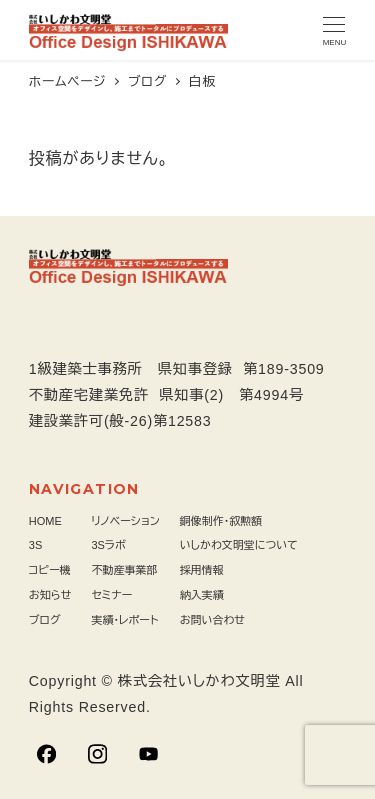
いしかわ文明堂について (239, 545)
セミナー (111, 595)
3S (35, 545)
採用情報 (202, 570)
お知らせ (50, 595)
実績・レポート (124, 620)
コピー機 (50, 570)
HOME (45, 521)
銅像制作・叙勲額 (221, 521)
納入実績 (202, 595)
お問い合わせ (212, 620)
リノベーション (125, 521)
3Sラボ (108, 545)
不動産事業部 (124, 570)
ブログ (45, 620)
